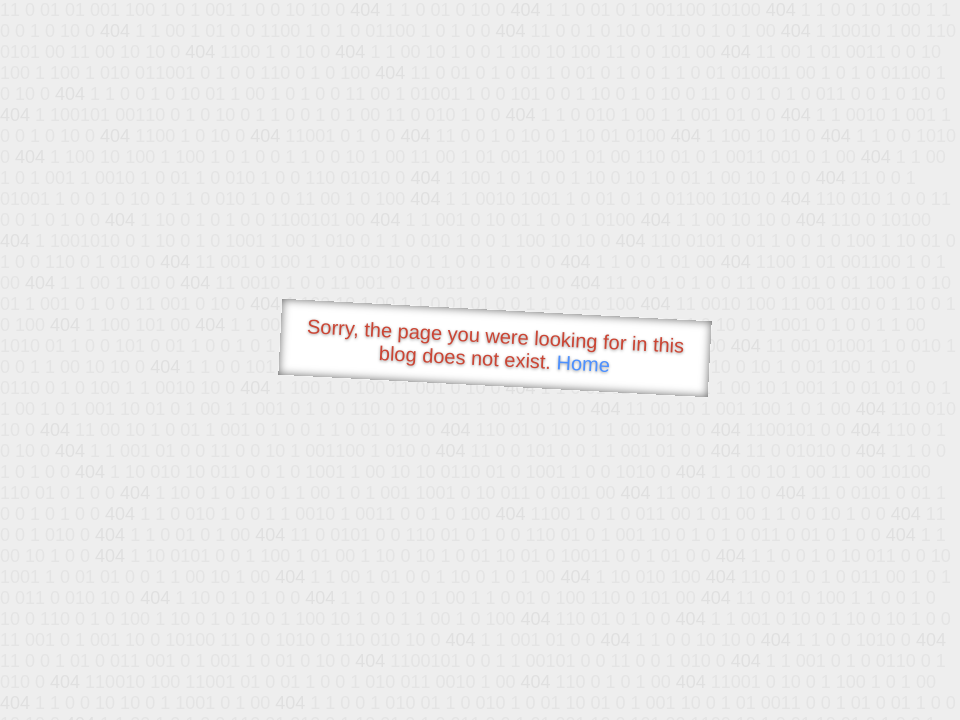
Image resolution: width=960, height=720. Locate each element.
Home (583, 363)
